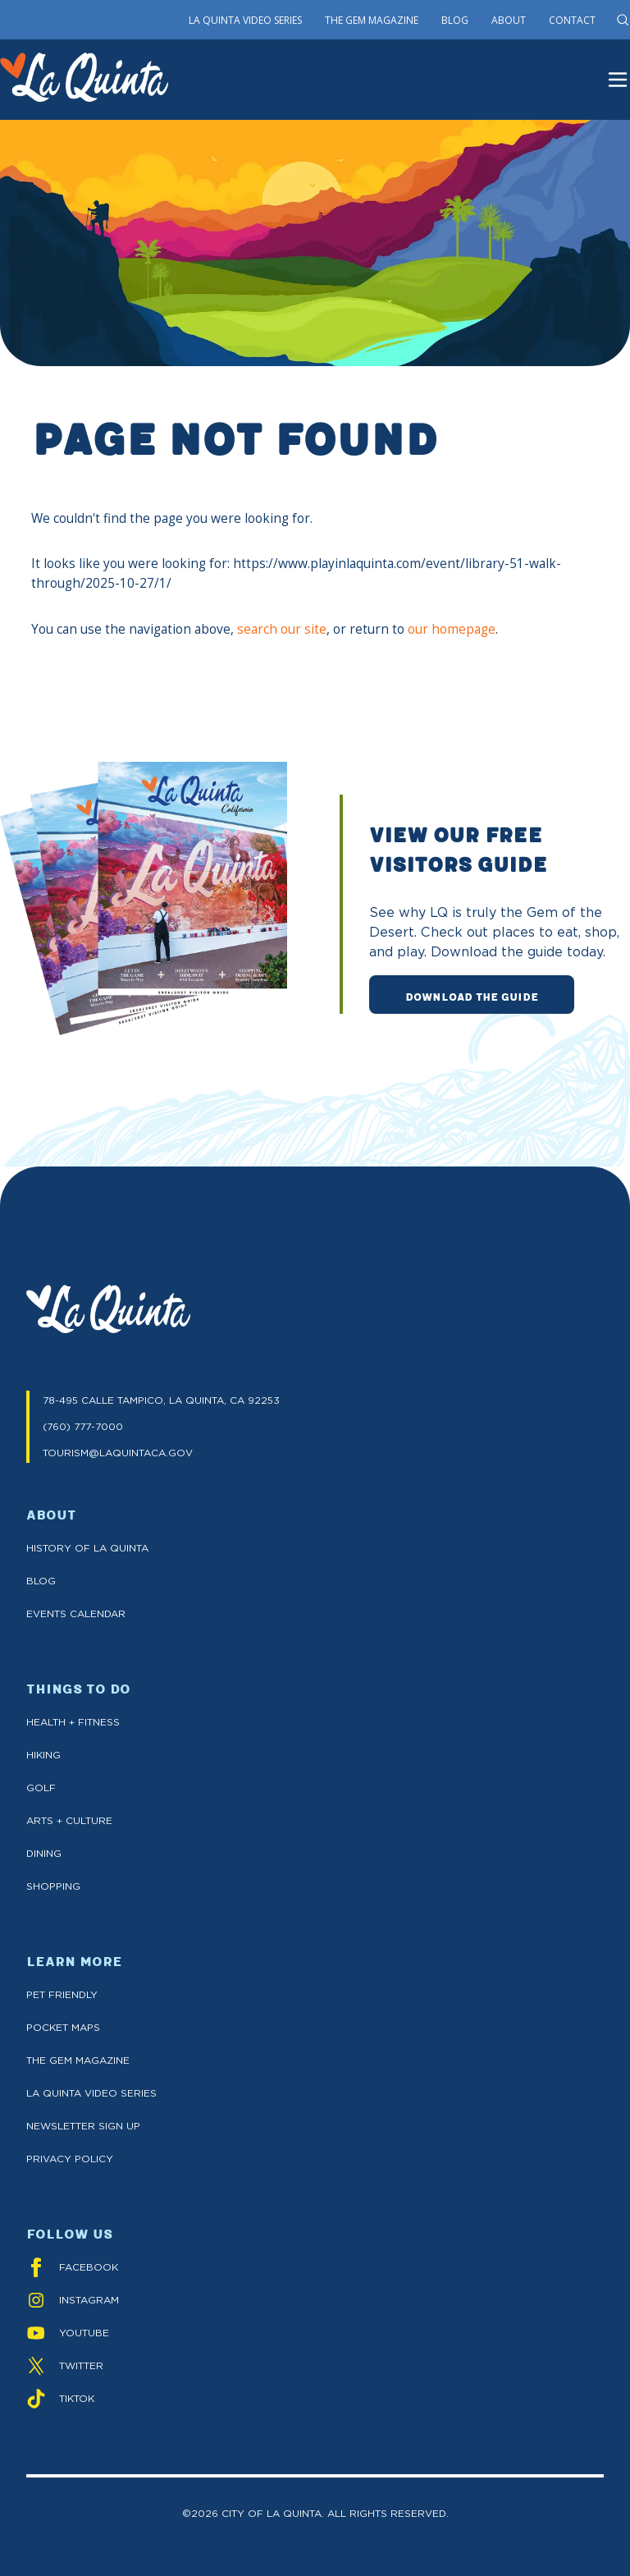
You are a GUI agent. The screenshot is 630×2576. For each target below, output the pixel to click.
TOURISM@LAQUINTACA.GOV (118, 1452)
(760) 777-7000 (83, 1426)
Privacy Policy (69, 2158)
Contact (572, 20)
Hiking (43, 1755)
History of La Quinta (87, 1548)
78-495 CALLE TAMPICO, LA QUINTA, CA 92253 (161, 1400)
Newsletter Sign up (83, 2126)
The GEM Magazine (78, 2060)
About (508, 20)
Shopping (53, 1886)
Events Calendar (76, 1613)
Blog (454, 20)
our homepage (451, 629)
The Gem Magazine (371, 20)
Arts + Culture (69, 1820)
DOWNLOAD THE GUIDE (471, 995)
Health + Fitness (73, 1722)
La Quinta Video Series (245, 20)
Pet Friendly (62, 1994)
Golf (41, 1787)
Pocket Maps (63, 2027)
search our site (281, 629)
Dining (44, 1853)
